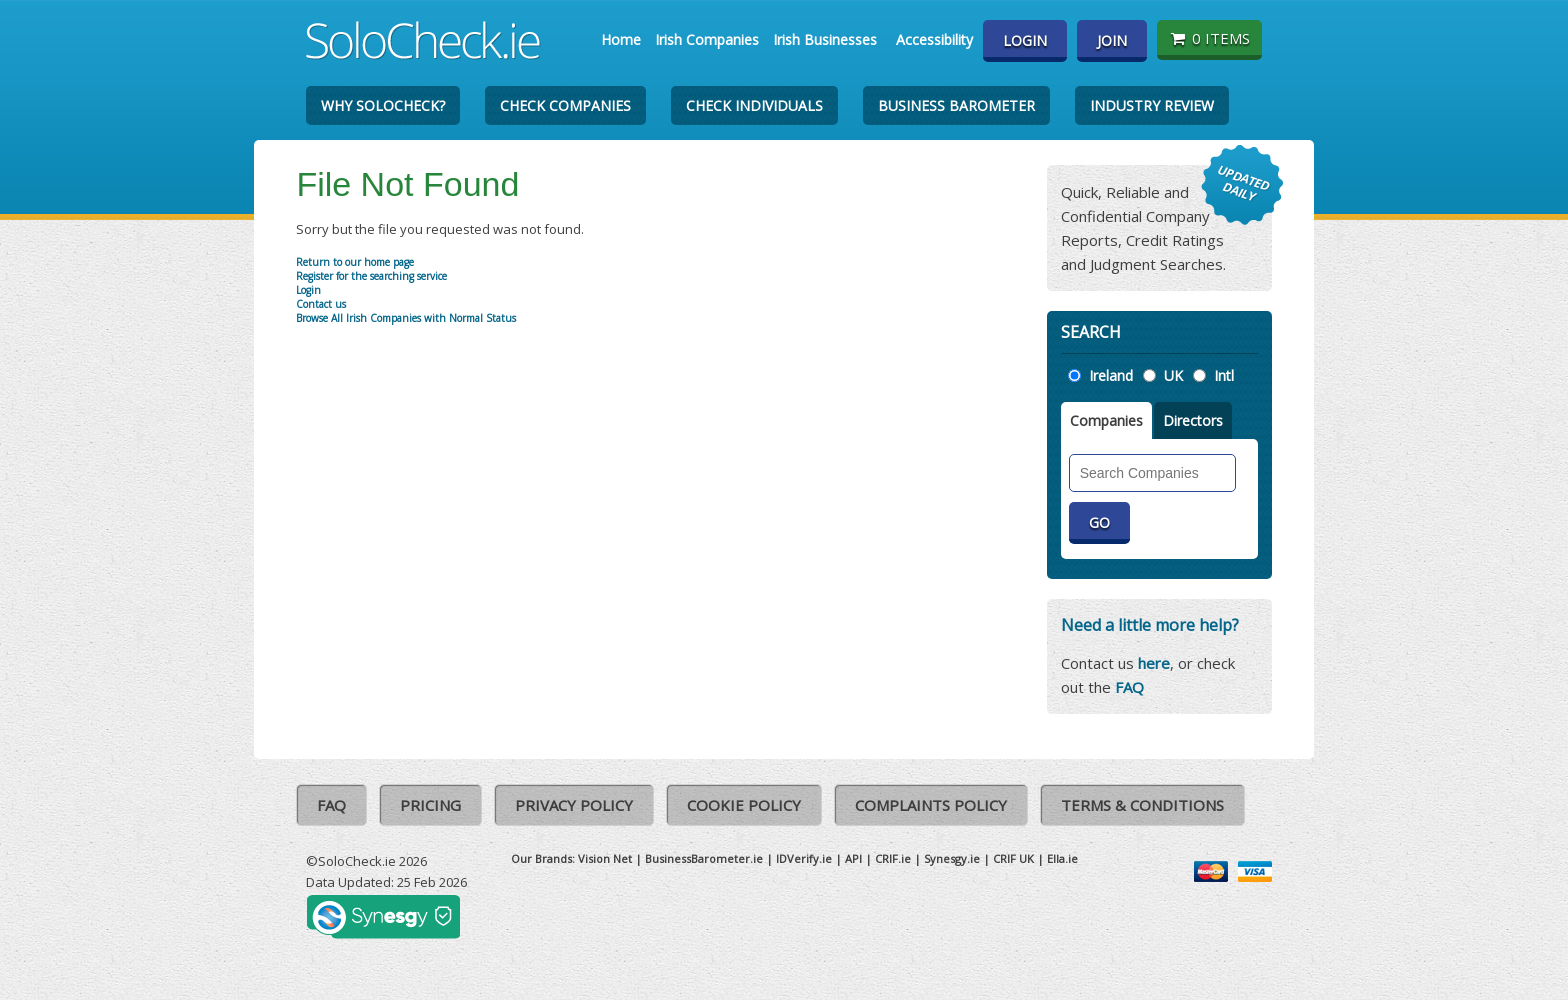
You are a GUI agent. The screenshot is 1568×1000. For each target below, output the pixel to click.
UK (1173, 375)
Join (1112, 40)
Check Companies (565, 105)
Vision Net (605, 858)
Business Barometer (956, 105)
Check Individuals (754, 105)
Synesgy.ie (952, 858)
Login (1025, 40)
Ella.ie (1062, 858)
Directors (1193, 420)
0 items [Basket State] (1209, 38)
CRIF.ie (893, 858)
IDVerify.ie (804, 858)
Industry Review (1152, 105)
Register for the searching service (371, 276)
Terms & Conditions (1142, 805)
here (1154, 663)
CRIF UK (1013, 858)
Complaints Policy (931, 805)
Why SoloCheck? (383, 105)
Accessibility (934, 39)
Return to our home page (355, 262)
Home (621, 39)
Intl (1224, 375)
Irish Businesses (825, 39)
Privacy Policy (574, 805)
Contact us (321, 304)
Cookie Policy (744, 805)
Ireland (1111, 375)
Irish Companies (707, 39)
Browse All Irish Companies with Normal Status (406, 318)
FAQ (1129, 687)
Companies (1106, 420)
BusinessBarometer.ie (704, 858)
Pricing (430, 805)
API (853, 858)
